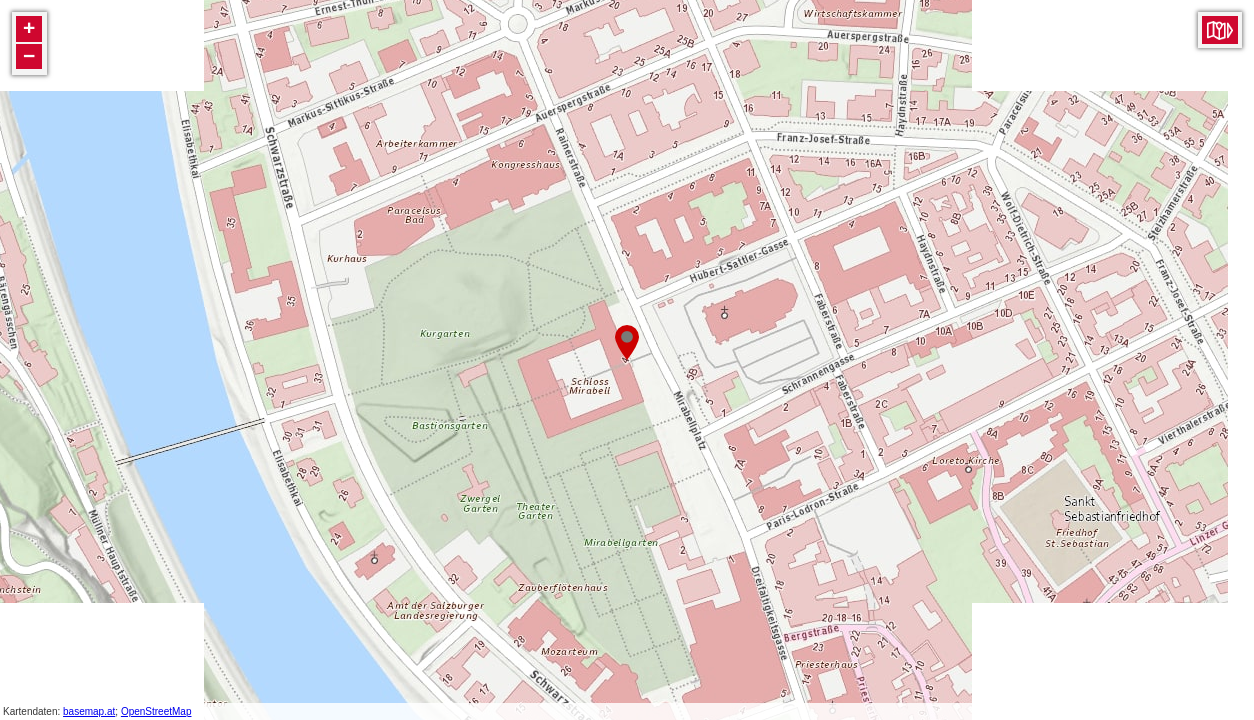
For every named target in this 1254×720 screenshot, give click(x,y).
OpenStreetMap (156, 711)
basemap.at (89, 711)
